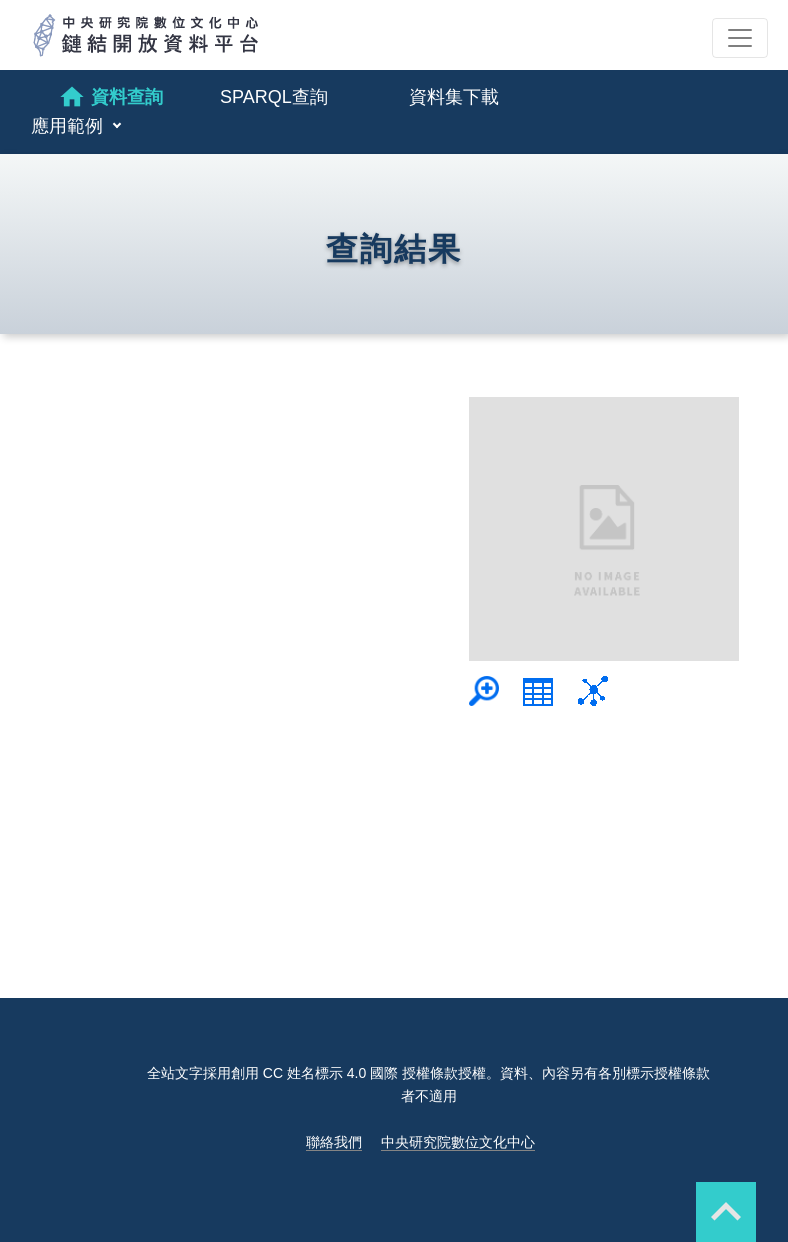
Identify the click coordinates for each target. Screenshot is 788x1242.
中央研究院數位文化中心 (458, 1142)
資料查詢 (110, 97)
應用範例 (69, 126)
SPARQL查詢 (274, 97)
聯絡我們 (334, 1142)
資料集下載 (454, 97)
